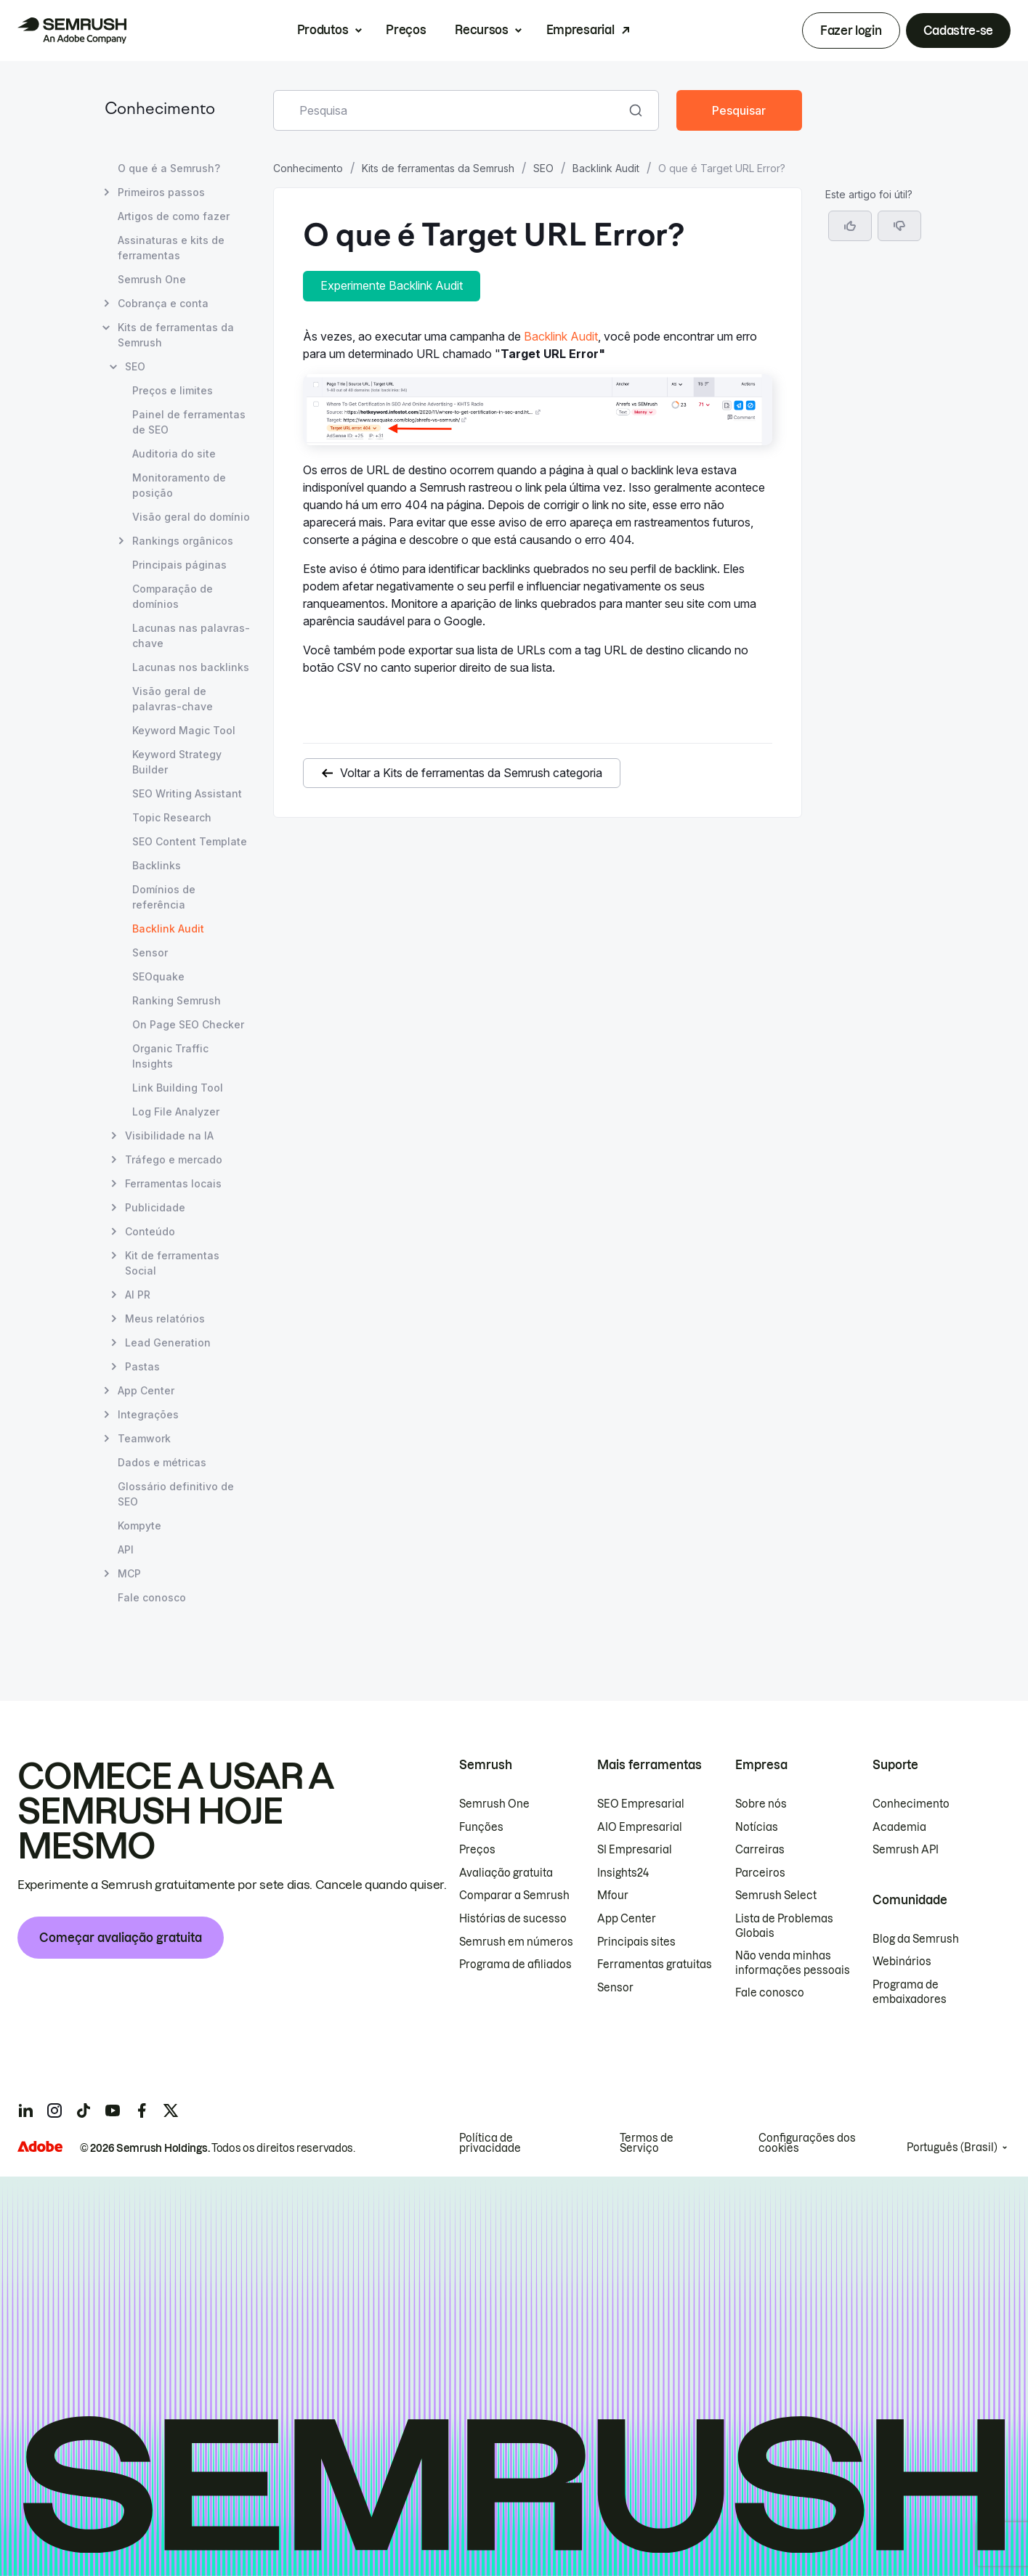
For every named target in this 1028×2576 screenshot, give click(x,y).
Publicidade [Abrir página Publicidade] (155, 1207)
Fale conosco (769, 1993)
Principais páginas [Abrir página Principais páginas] (179, 564)
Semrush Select (776, 1895)
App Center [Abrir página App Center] (146, 1390)
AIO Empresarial (639, 1827)
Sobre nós (761, 1804)
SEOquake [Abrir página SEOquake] (158, 976)
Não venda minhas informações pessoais (792, 1963)
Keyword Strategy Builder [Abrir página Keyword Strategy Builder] (177, 762)
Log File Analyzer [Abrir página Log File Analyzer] (175, 1111)
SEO (543, 168)
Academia (899, 1827)
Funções (481, 1827)
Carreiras (760, 1850)
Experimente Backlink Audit (391, 285)
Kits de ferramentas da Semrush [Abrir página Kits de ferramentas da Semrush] (176, 335)
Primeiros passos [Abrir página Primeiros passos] (161, 192)
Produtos (322, 29)
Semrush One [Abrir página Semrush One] (152, 279)
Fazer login (850, 30)
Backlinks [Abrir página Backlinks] (156, 865)
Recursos (481, 29)
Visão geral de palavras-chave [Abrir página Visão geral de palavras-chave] (172, 698)
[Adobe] (39, 2146)
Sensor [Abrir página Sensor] (150, 952)
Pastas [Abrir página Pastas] (142, 1366)
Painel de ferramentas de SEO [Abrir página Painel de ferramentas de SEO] (189, 422)
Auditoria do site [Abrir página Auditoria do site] (174, 453)
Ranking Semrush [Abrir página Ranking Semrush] (176, 1000)
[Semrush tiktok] (83, 2110)
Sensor (615, 1988)
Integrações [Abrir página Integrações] (148, 1414)
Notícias (756, 1827)
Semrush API (906, 1850)
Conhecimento (160, 110)
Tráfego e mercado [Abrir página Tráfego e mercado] (173, 1159)
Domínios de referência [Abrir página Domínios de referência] (163, 897)
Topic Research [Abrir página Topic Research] (171, 817)
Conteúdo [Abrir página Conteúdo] (150, 1231)
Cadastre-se (958, 30)
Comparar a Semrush (514, 1895)
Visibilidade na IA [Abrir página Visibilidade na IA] (169, 1135)
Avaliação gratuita (506, 1873)
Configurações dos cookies (807, 2143)
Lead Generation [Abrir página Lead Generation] (168, 1342)
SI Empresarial (634, 1850)
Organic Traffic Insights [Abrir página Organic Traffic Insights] (170, 1056)
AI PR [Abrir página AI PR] (137, 1294)
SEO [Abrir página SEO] (135, 366)
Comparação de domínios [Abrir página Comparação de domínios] (172, 596)
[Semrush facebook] (141, 2110)
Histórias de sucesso (513, 1919)
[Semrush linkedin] (25, 2110)
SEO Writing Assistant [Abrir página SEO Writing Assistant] (187, 793)
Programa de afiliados (515, 1964)
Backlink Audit (605, 168)
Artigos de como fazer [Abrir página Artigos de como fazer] (174, 216)
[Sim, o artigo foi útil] (850, 226)
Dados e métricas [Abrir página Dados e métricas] (162, 1462)
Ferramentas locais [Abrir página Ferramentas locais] (173, 1183)
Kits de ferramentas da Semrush (438, 168)
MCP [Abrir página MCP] (129, 1573)
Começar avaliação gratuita (120, 1937)
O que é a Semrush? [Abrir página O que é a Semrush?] (169, 168)
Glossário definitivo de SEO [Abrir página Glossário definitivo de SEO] (176, 1494)
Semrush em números (516, 1942)
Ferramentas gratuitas (654, 1964)
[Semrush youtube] (112, 2110)
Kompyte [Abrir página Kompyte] (139, 1525)
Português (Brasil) (952, 2147)
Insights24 (623, 1873)
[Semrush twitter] (170, 2110)
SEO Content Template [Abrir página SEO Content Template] (189, 841)
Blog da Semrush (916, 1939)
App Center (626, 1919)
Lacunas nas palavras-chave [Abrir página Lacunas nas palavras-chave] (191, 635)
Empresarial (580, 29)
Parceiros (760, 1873)
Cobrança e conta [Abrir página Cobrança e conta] (163, 303)
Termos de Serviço (646, 2143)
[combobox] (450, 110)
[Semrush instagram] (54, 2110)
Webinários (902, 1961)
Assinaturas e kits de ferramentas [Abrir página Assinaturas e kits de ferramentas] (171, 247)
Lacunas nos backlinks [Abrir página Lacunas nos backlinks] (190, 667)
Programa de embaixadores (910, 1992)
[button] (899, 226)
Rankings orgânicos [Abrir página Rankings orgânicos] (182, 540)
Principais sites (636, 1942)
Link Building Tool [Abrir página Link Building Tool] (177, 1087)
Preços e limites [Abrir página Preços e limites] (172, 390)
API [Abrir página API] (126, 1549)
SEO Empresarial (640, 1804)
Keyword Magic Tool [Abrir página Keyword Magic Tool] (183, 730)
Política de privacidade (490, 2143)
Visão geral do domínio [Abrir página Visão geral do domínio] (191, 517)
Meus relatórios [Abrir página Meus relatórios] (165, 1318)
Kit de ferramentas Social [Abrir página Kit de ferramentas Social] (172, 1262)
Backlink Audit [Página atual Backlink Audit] (168, 928)
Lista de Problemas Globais (784, 1926)
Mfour (612, 1895)
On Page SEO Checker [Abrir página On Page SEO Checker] (188, 1024)
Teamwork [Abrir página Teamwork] (144, 1438)
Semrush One (494, 1804)
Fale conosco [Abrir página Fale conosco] (152, 1597)
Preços (406, 29)
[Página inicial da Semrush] (71, 30)
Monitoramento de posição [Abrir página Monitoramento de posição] (179, 485)
